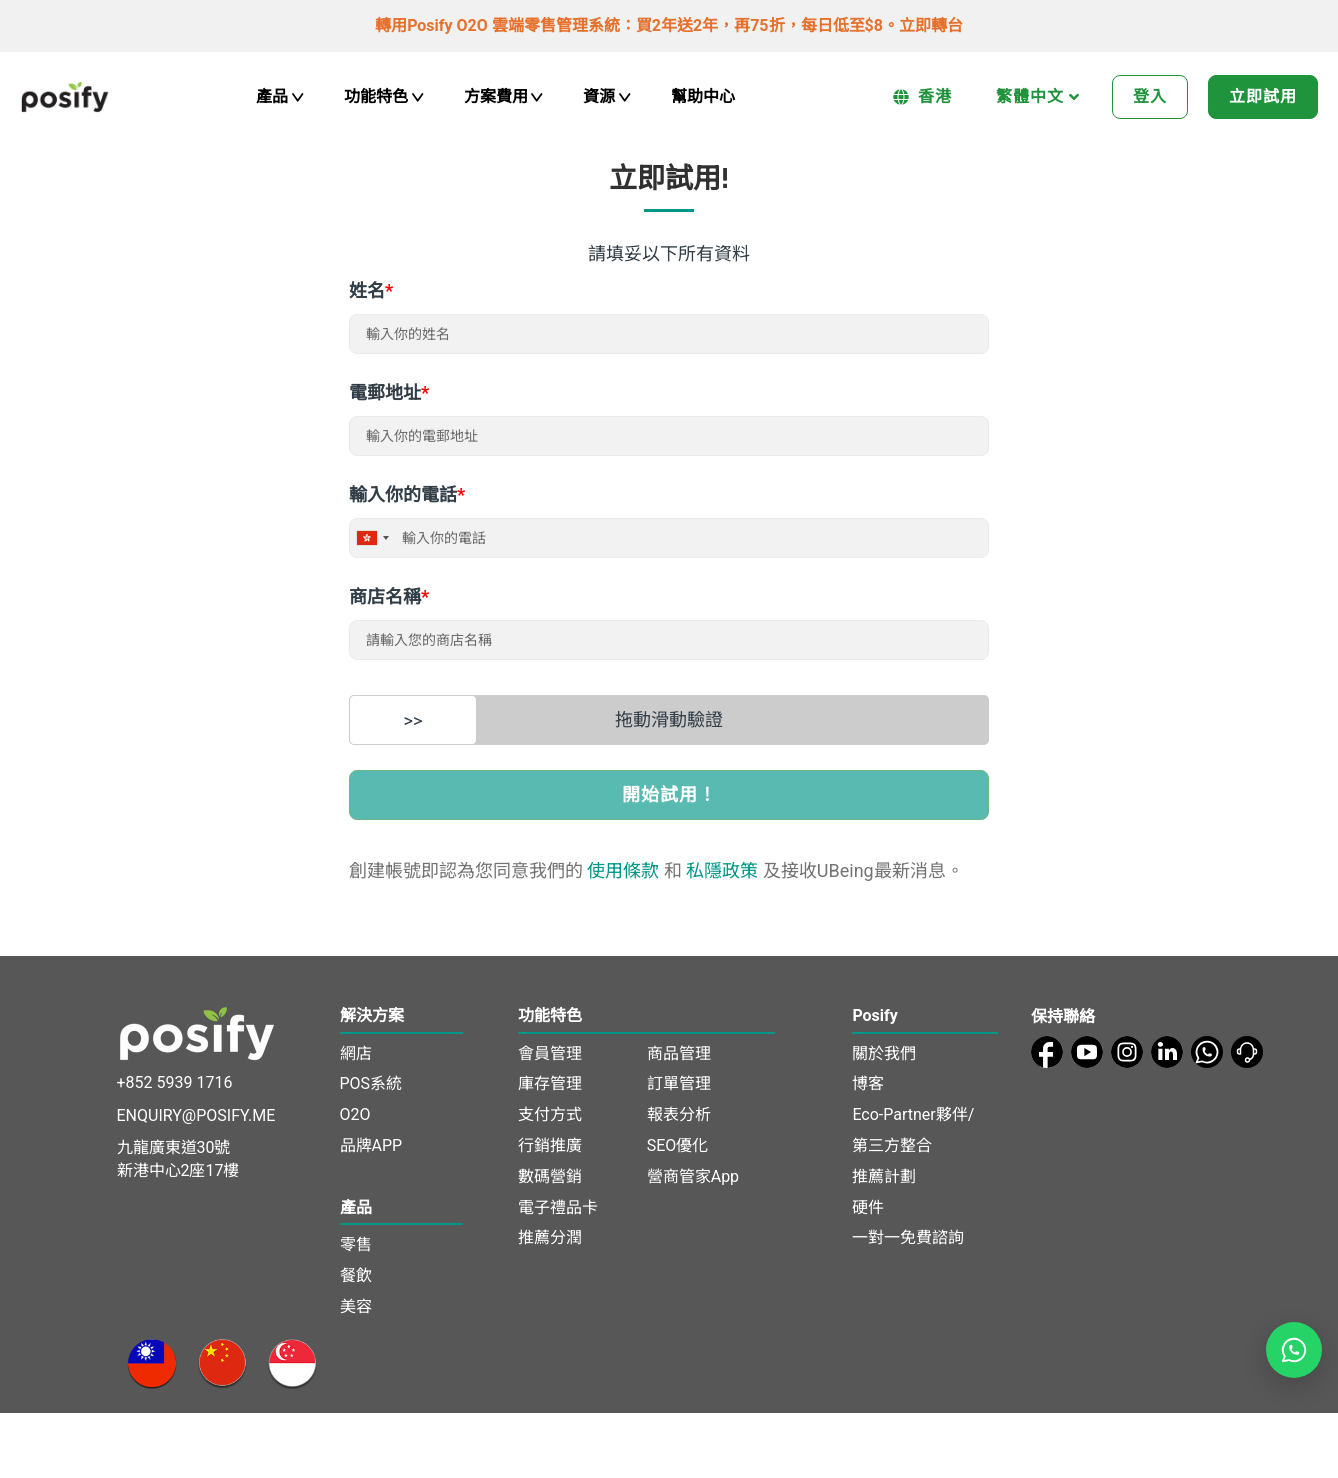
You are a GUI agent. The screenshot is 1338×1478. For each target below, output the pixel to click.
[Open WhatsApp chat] (1294, 1350)
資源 (607, 96)
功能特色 (384, 96)
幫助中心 (703, 96)
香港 (922, 97)
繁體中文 (1038, 97)
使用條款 (623, 870)
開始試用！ (669, 794)
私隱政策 (722, 870)
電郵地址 (389, 392)
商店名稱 (389, 596)
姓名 (371, 290)
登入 (1150, 96)
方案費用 (504, 96)
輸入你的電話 (407, 494)
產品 (280, 96)
